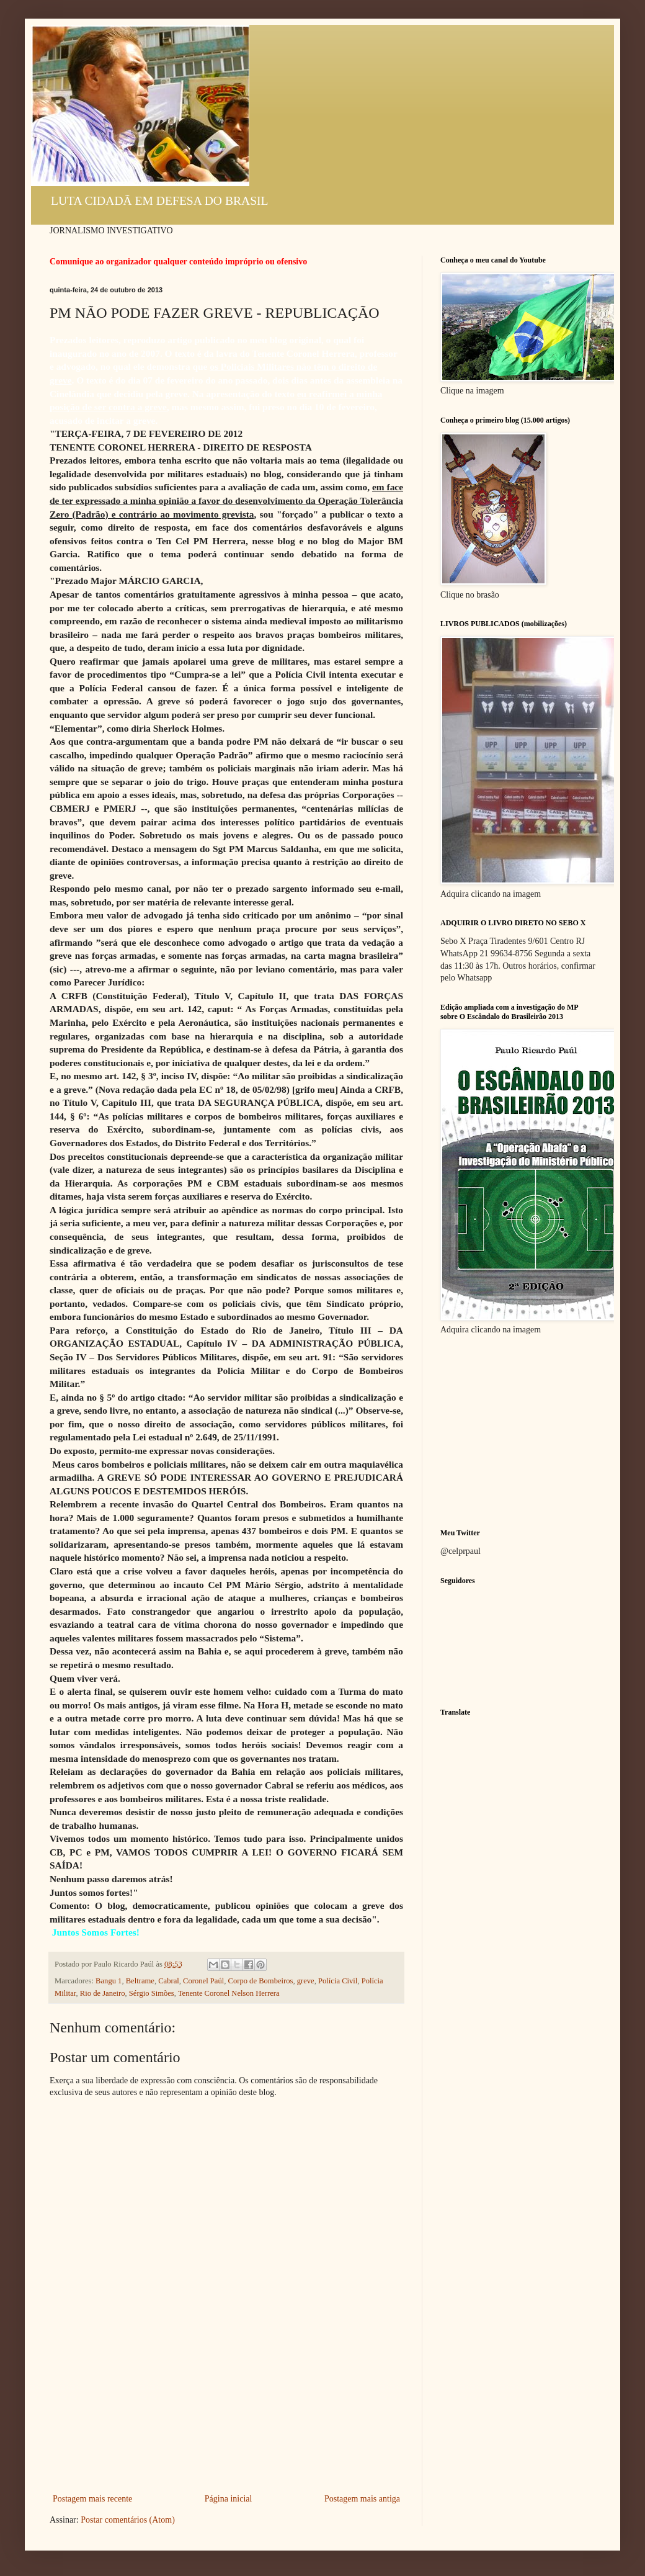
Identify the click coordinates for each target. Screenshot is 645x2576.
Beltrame (140, 1981)
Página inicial (228, 2498)
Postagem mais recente (92, 2498)
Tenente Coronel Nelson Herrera (229, 1993)
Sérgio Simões (151, 1993)
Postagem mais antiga (362, 2498)
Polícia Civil (337, 1981)
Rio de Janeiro (102, 1993)
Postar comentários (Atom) (128, 2519)
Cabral (168, 1981)
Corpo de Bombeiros (260, 1981)
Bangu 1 (109, 1981)
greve (305, 1981)
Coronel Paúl (203, 1981)
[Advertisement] (227, 2428)
